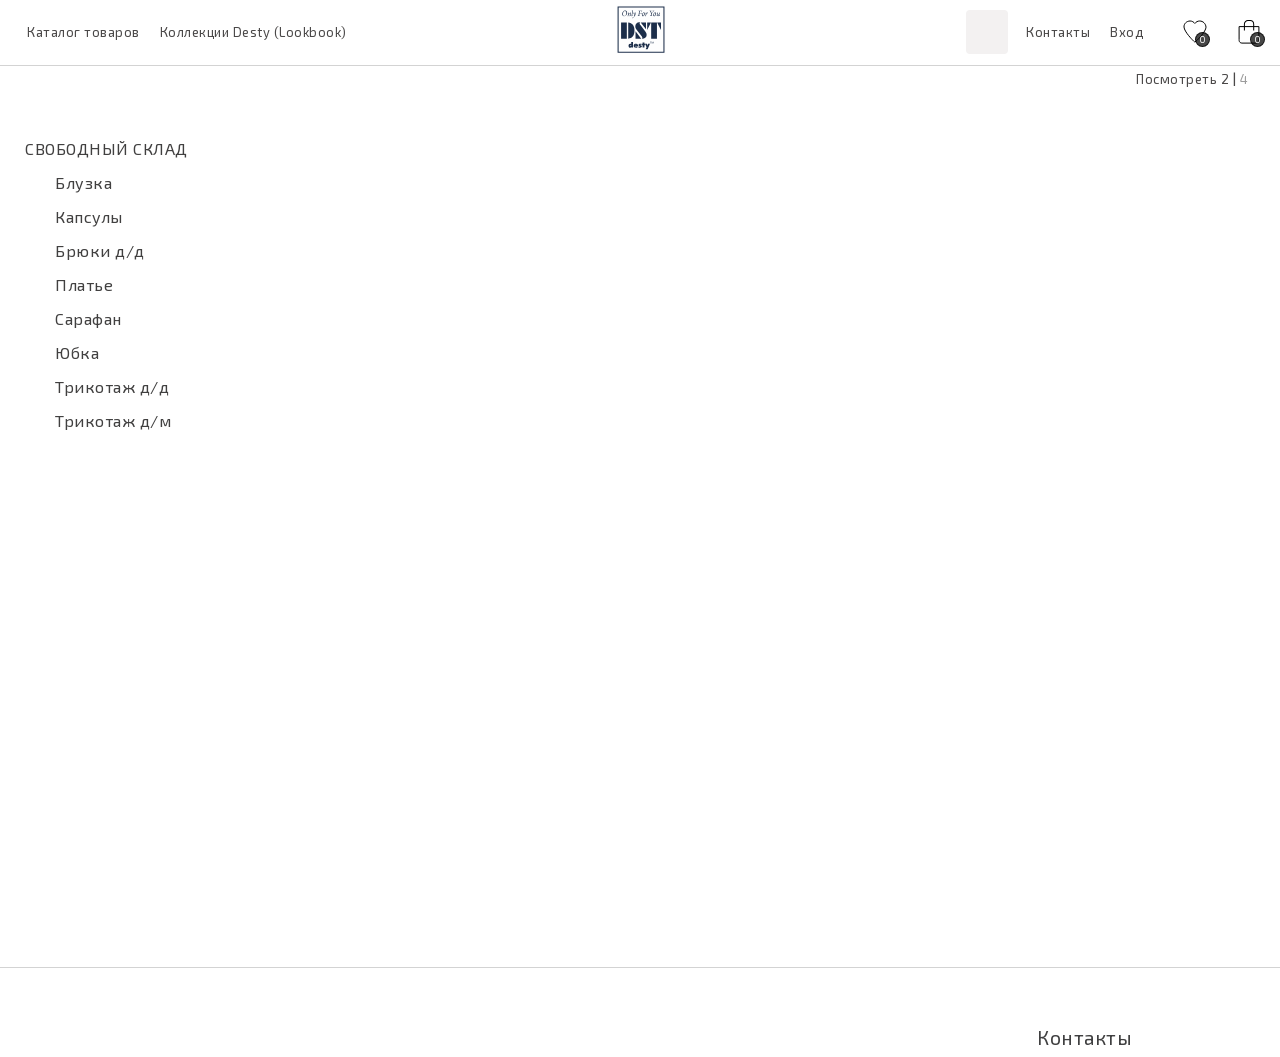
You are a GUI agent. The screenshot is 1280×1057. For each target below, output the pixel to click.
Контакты (1058, 32)
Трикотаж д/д (112, 386)
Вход (1126, 32)
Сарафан (88, 318)
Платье (84, 284)
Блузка (83, 182)
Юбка (77, 352)
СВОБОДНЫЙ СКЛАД (106, 148)
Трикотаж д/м (113, 420)
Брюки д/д (100, 250)
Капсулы (89, 216)
